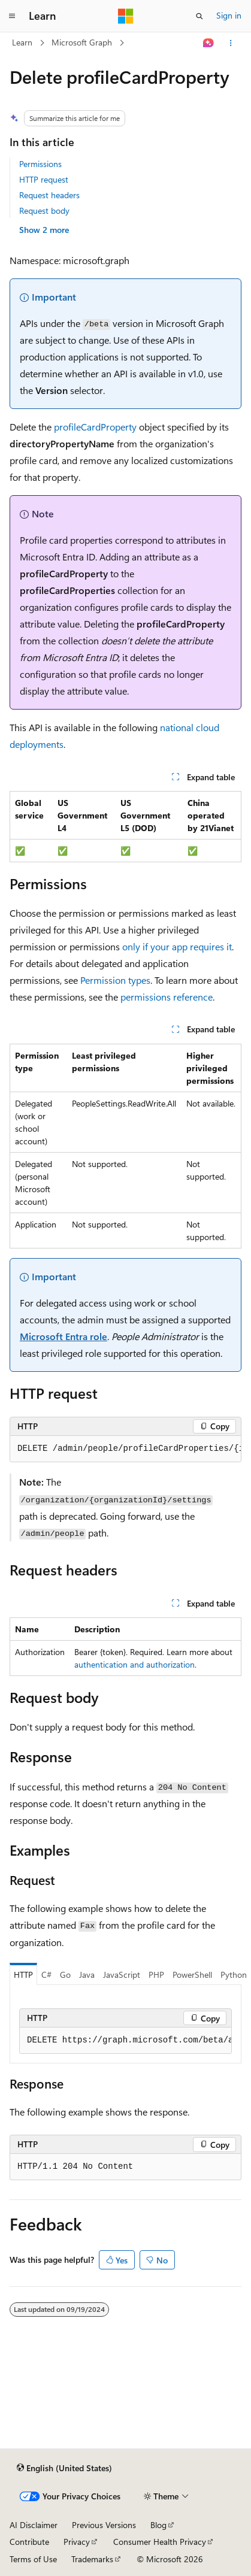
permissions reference (166, 996)
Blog (158, 2524)
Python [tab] (233, 1974)
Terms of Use (33, 2559)
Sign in (228, 15)
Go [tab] (65, 1974)
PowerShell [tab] (192, 1974)
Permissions (40, 163)
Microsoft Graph (82, 42)
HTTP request (43, 179)
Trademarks (92, 2559)
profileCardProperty (95, 426)
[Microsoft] (126, 16)
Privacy (76, 2541)
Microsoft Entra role (63, 1336)
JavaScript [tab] (121, 1974)
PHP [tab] (156, 1974)
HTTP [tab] (23, 1974)
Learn (22, 42)
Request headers (49, 195)
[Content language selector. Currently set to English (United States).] (64, 2468)
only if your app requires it (177, 946)
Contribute (29, 2541)
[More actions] (230, 43)
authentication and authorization (134, 1664)
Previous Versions (104, 2524)
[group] (125, 1449)
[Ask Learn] (208, 43)
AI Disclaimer (34, 2524)
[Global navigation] (12, 16)
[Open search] (199, 16)
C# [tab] (46, 1974)
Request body (44, 210)
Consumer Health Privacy (159, 2541)
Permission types (115, 980)
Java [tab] (87, 1974)
